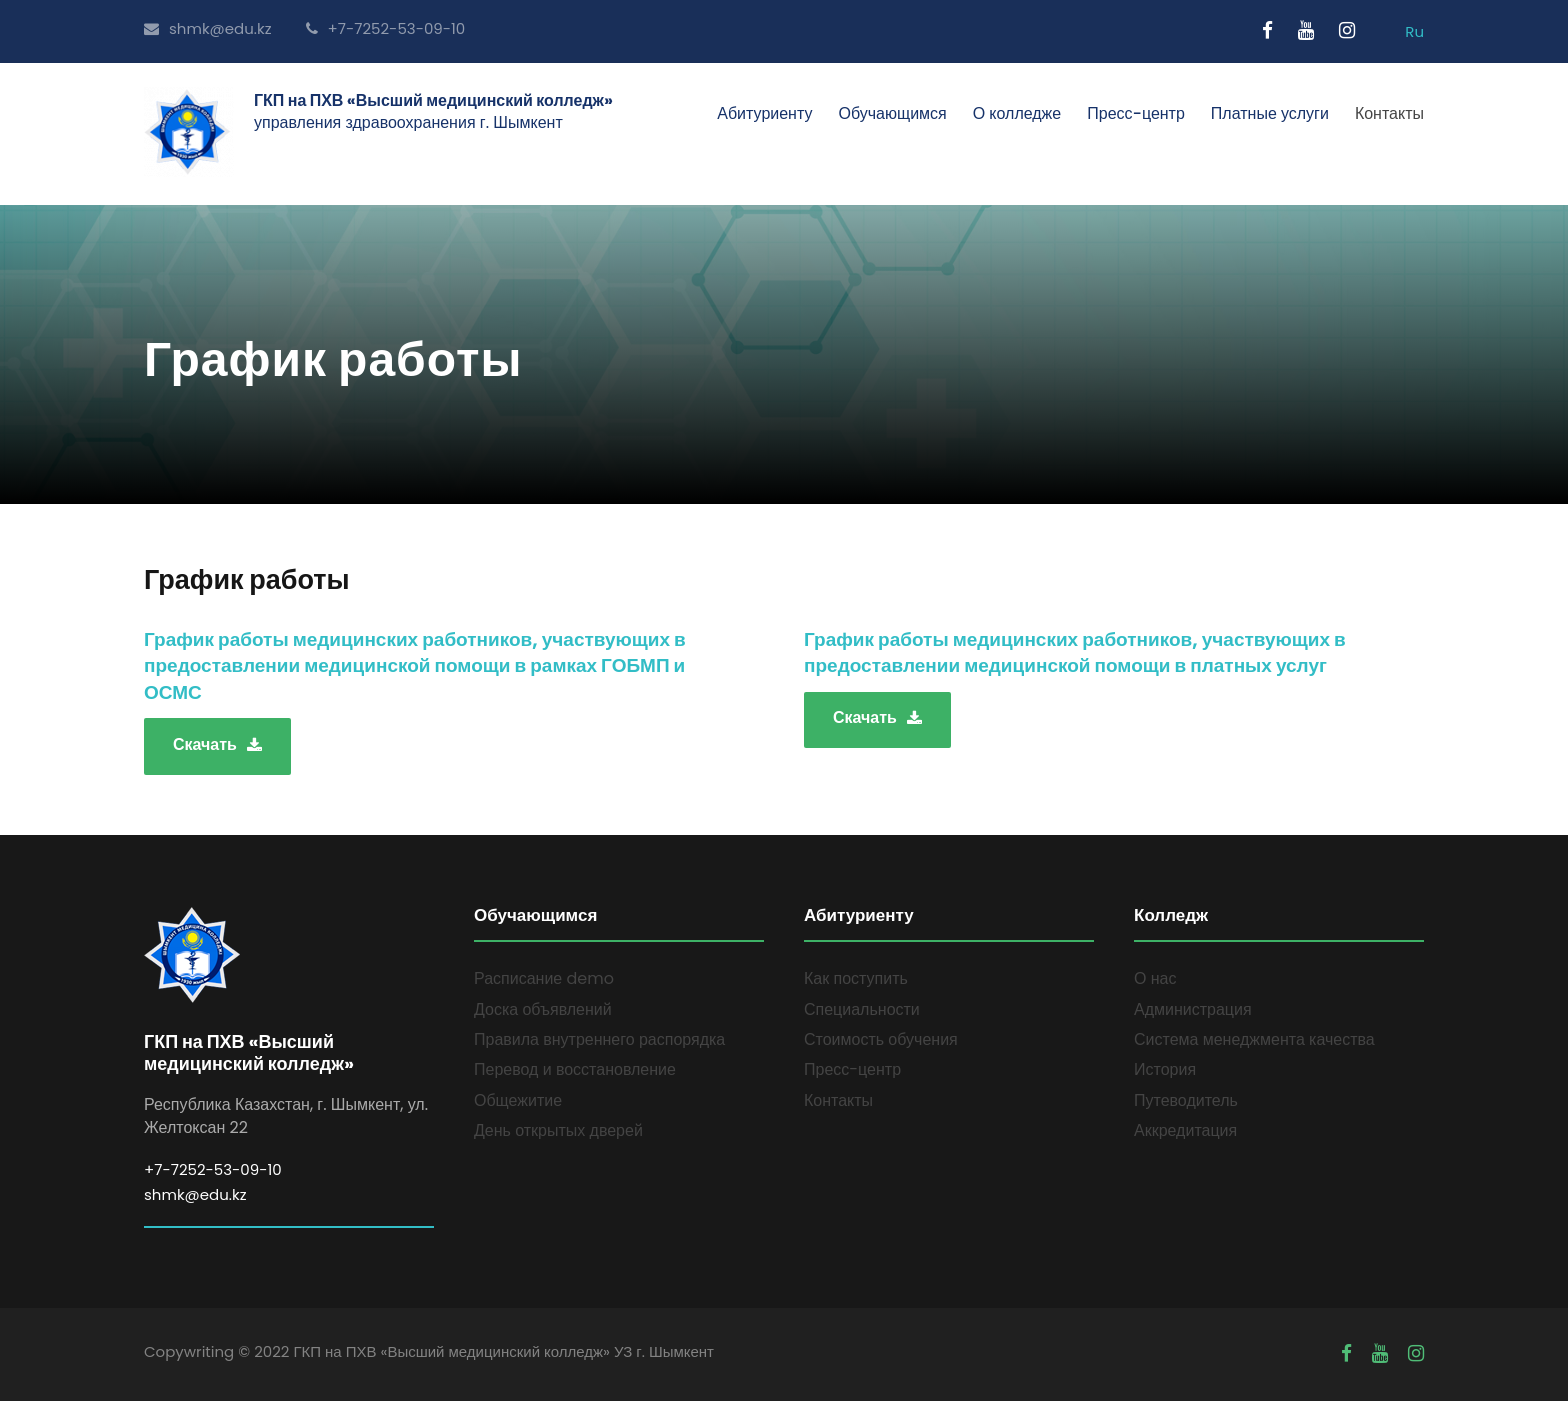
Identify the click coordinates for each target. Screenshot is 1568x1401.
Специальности (862, 1009)
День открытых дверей (558, 1130)
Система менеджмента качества (1254, 1039)
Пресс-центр (1136, 113)
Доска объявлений (543, 1009)
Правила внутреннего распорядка (599, 1039)
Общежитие (518, 1100)
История (1165, 1069)
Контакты (1389, 113)
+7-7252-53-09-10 (386, 28)
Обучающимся (892, 113)
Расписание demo (544, 978)
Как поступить (856, 978)
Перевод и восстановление (575, 1069)
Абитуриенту (764, 113)
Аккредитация (1185, 1130)
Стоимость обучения (881, 1039)
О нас (1155, 978)
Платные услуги (1270, 113)
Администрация (1193, 1009)
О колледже (1017, 113)
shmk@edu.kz (208, 28)
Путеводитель (1186, 1100)
